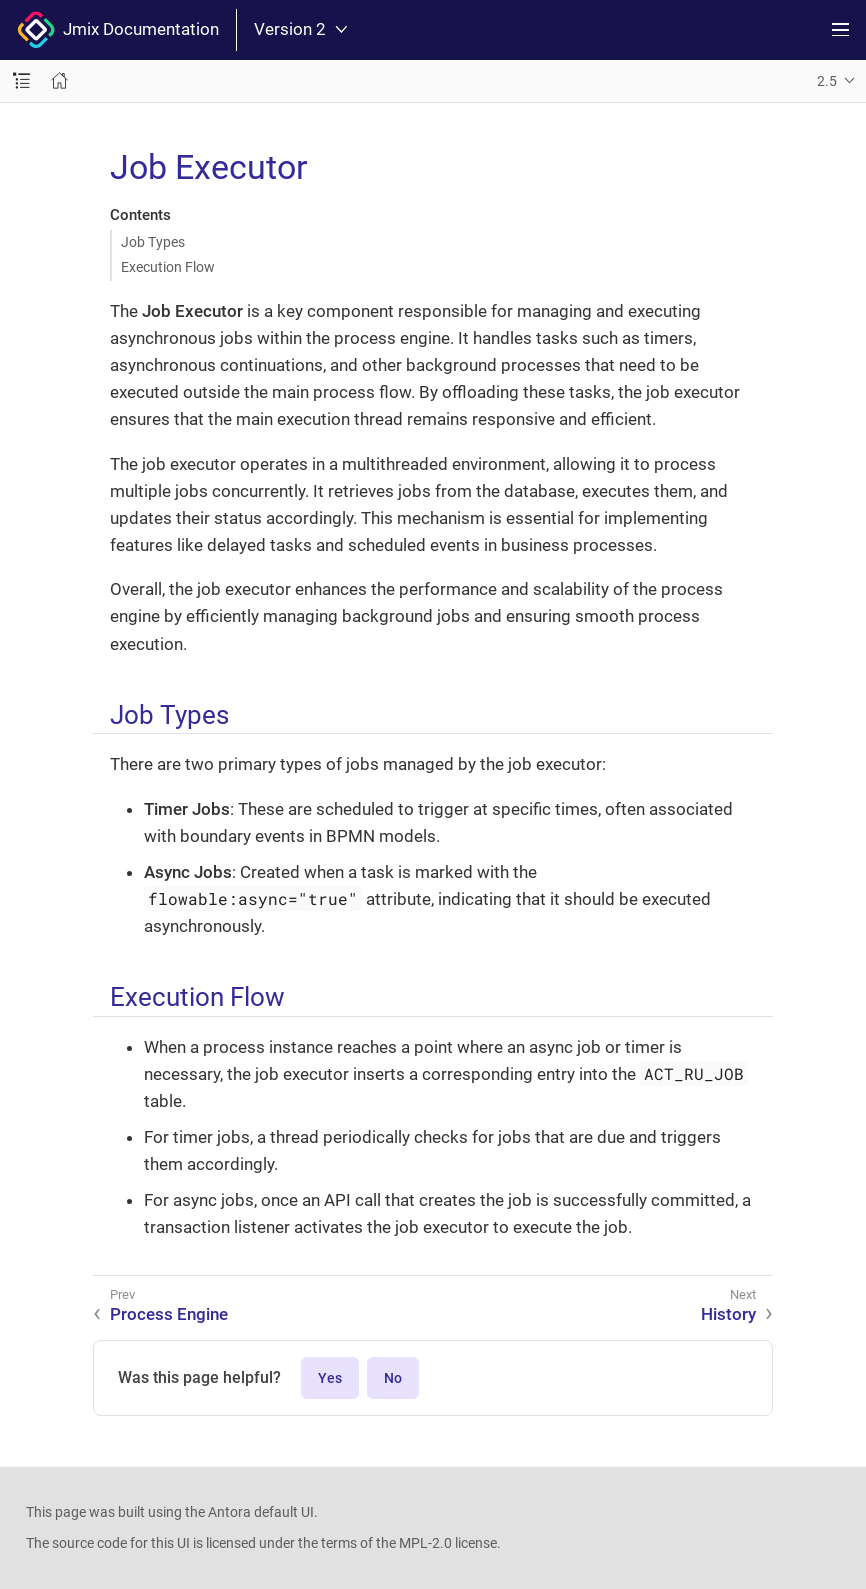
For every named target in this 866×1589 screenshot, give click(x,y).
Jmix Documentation (118, 30)
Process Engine (169, 1314)
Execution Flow (168, 267)
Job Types (153, 242)
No (393, 1378)
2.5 (827, 81)
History (728, 1314)
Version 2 (300, 29)
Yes (330, 1378)
